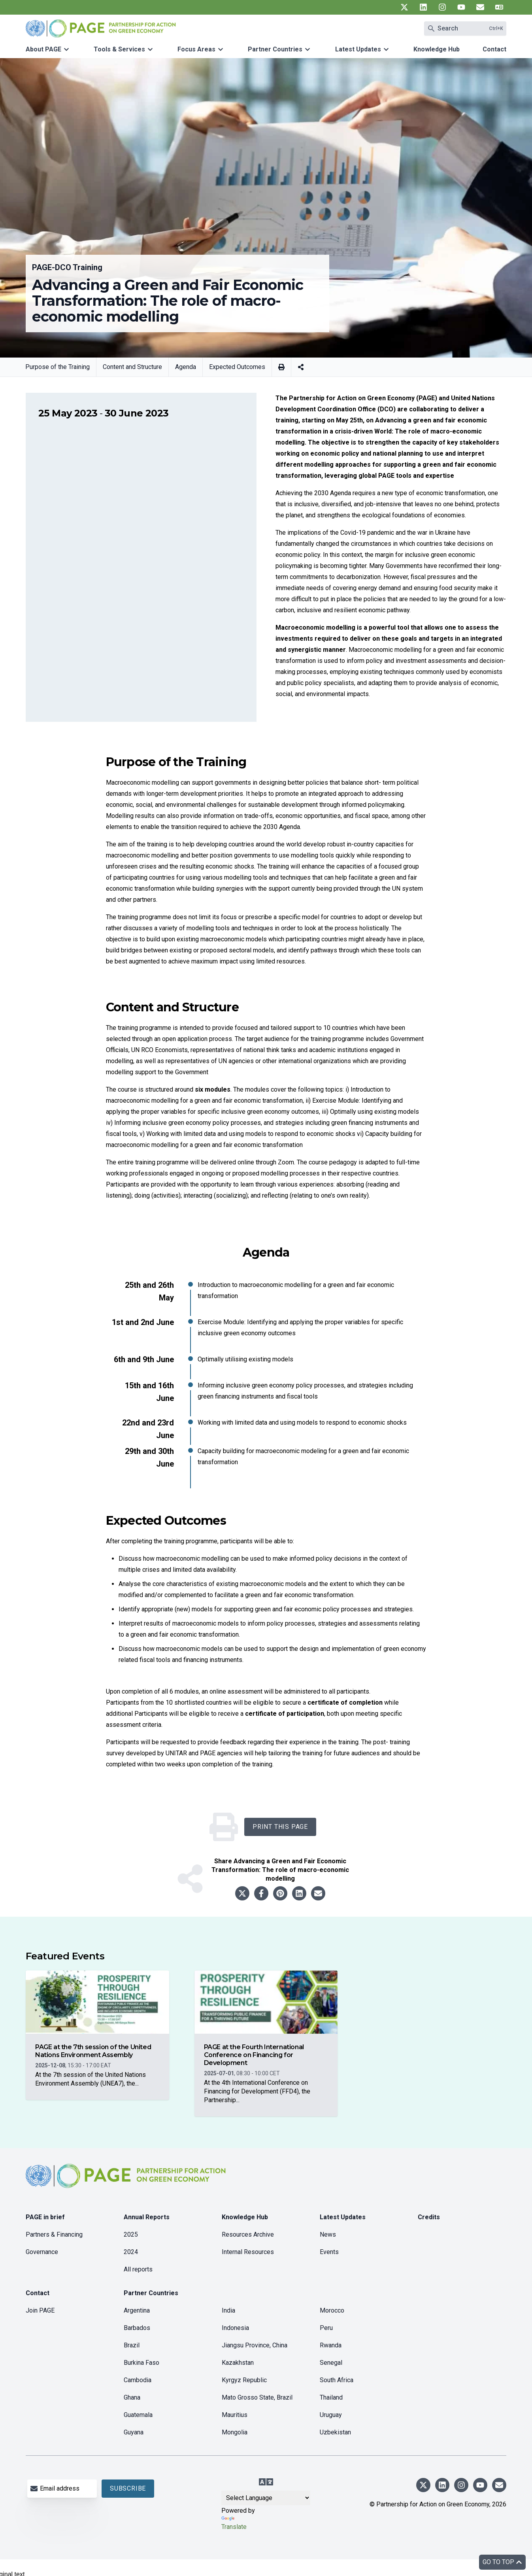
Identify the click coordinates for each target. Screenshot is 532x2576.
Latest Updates (358, 49)
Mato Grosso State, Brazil (257, 2397)
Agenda (185, 367)
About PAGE (43, 49)
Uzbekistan (335, 2432)
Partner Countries (275, 49)
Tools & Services (119, 49)
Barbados (137, 2328)
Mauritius (234, 2415)
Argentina (137, 2310)
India (228, 2310)
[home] (127, 2182)
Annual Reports (147, 2217)
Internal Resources (248, 2252)
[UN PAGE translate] (499, 7)
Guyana (133, 2432)
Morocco (332, 2310)
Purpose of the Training (57, 367)
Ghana (132, 2397)
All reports (138, 2269)
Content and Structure (132, 367)
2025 (131, 2234)
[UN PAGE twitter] (404, 7)
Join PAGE (40, 2310)
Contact (494, 49)
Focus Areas (196, 49)
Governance (42, 2252)
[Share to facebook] (261, 1893)
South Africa (336, 2380)
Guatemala (138, 2415)
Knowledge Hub (436, 49)
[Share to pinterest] (280, 1893)
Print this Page (280, 1826)
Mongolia (234, 2432)
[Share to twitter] (242, 1893)
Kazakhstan (238, 2362)
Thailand (331, 2397)
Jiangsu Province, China (254, 2345)
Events (329, 2252)
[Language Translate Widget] (265, 2498)
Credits (429, 2217)
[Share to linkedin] (299, 1893)
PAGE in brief (45, 2217)
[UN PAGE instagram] (442, 7)
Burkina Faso (141, 2362)
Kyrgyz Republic (244, 2380)
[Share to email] (318, 1893)
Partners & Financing (54, 2234)
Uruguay (331, 2415)
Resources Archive (248, 2234)
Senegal (331, 2362)
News (328, 2234)
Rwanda (330, 2345)
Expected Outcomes (237, 367)
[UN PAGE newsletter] (480, 7)
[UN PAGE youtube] (461, 7)
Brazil (132, 2345)
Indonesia (235, 2328)
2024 (131, 2252)
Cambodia (137, 2380)
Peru (326, 2328)
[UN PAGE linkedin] (423, 7)
